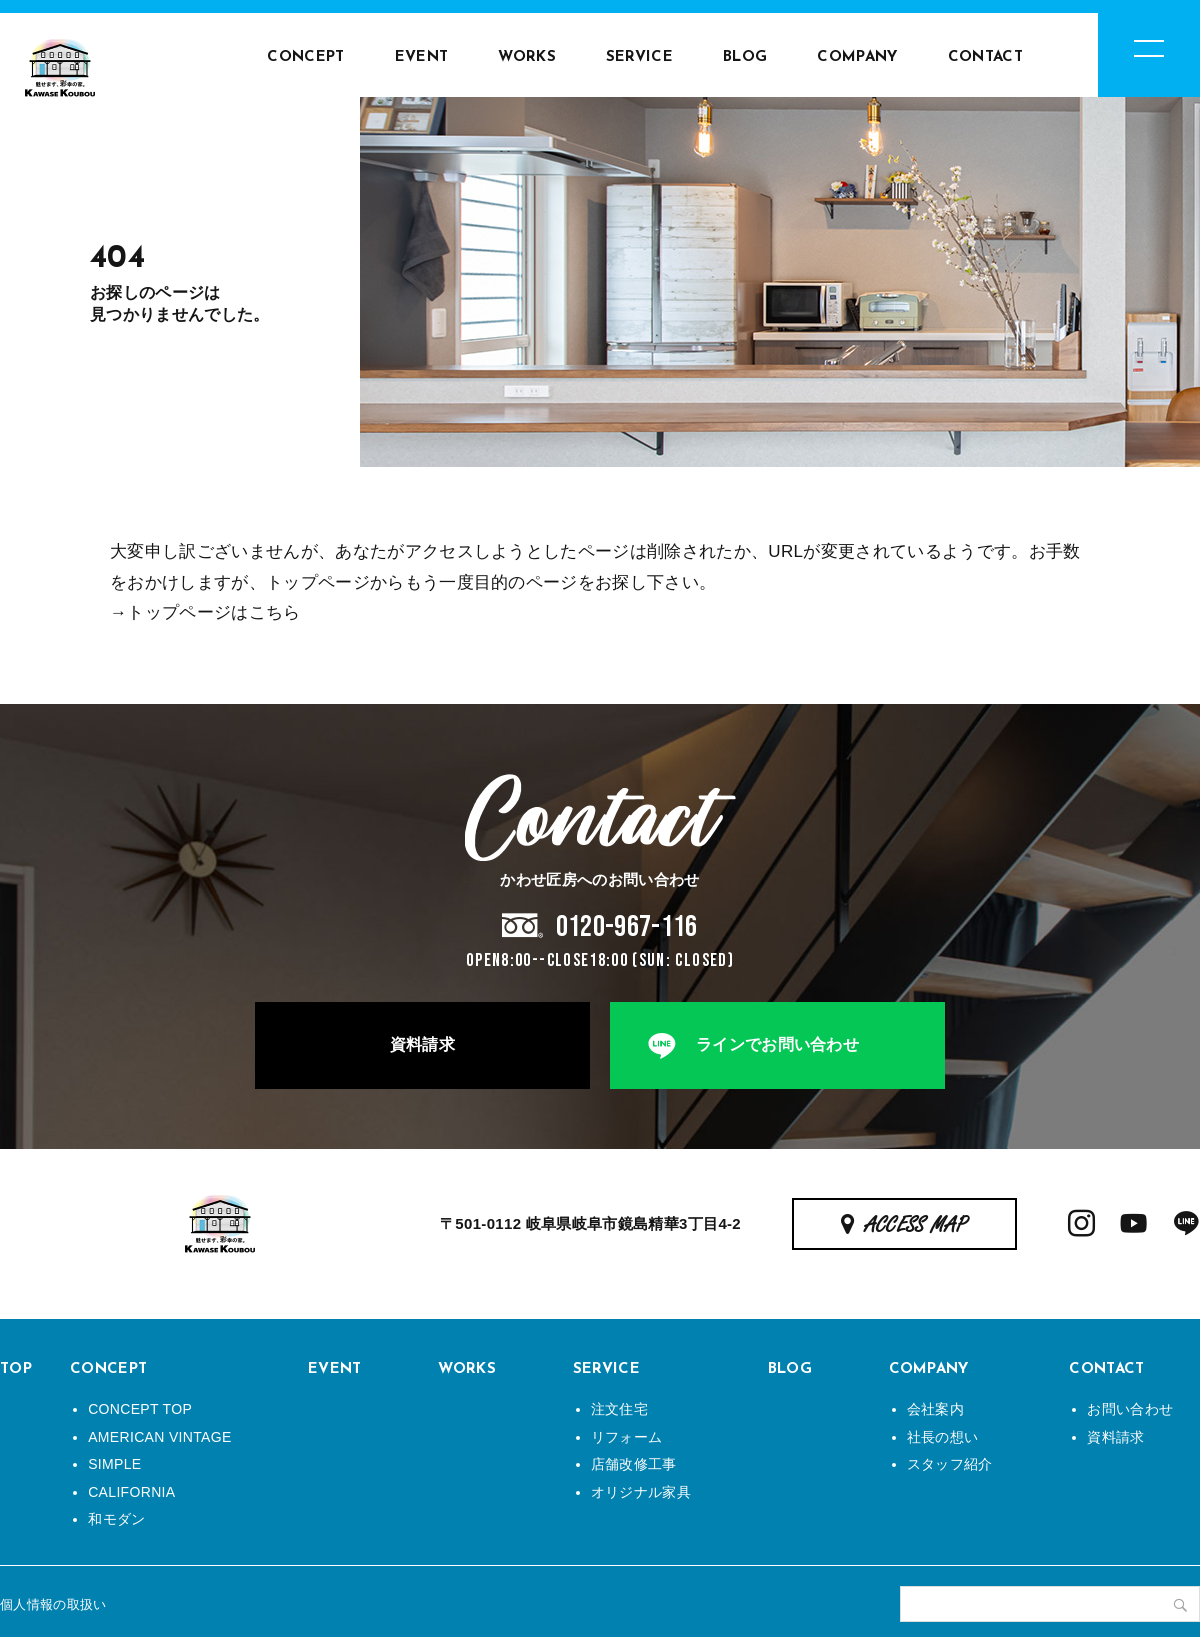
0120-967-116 (627, 927)
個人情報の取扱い (53, 1604)
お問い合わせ (1130, 1409)
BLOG (745, 57)
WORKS (527, 57)
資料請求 (422, 1044)
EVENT (422, 57)
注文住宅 (619, 1409)
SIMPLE (114, 1464)
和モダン (116, 1519)
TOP (16, 1369)
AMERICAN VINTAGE (159, 1437)
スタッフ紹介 (950, 1464)
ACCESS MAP (916, 1226)
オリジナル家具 (641, 1492)
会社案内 (935, 1409)
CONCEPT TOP (140, 1409)
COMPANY (857, 57)
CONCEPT (305, 57)
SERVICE (639, 57)
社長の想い (943, 1437)
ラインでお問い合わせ (777, 1044)
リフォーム (627, 1437)
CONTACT (985, 57)
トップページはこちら (213, 612)
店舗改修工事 (634, 1464)
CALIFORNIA (131, 1492)
